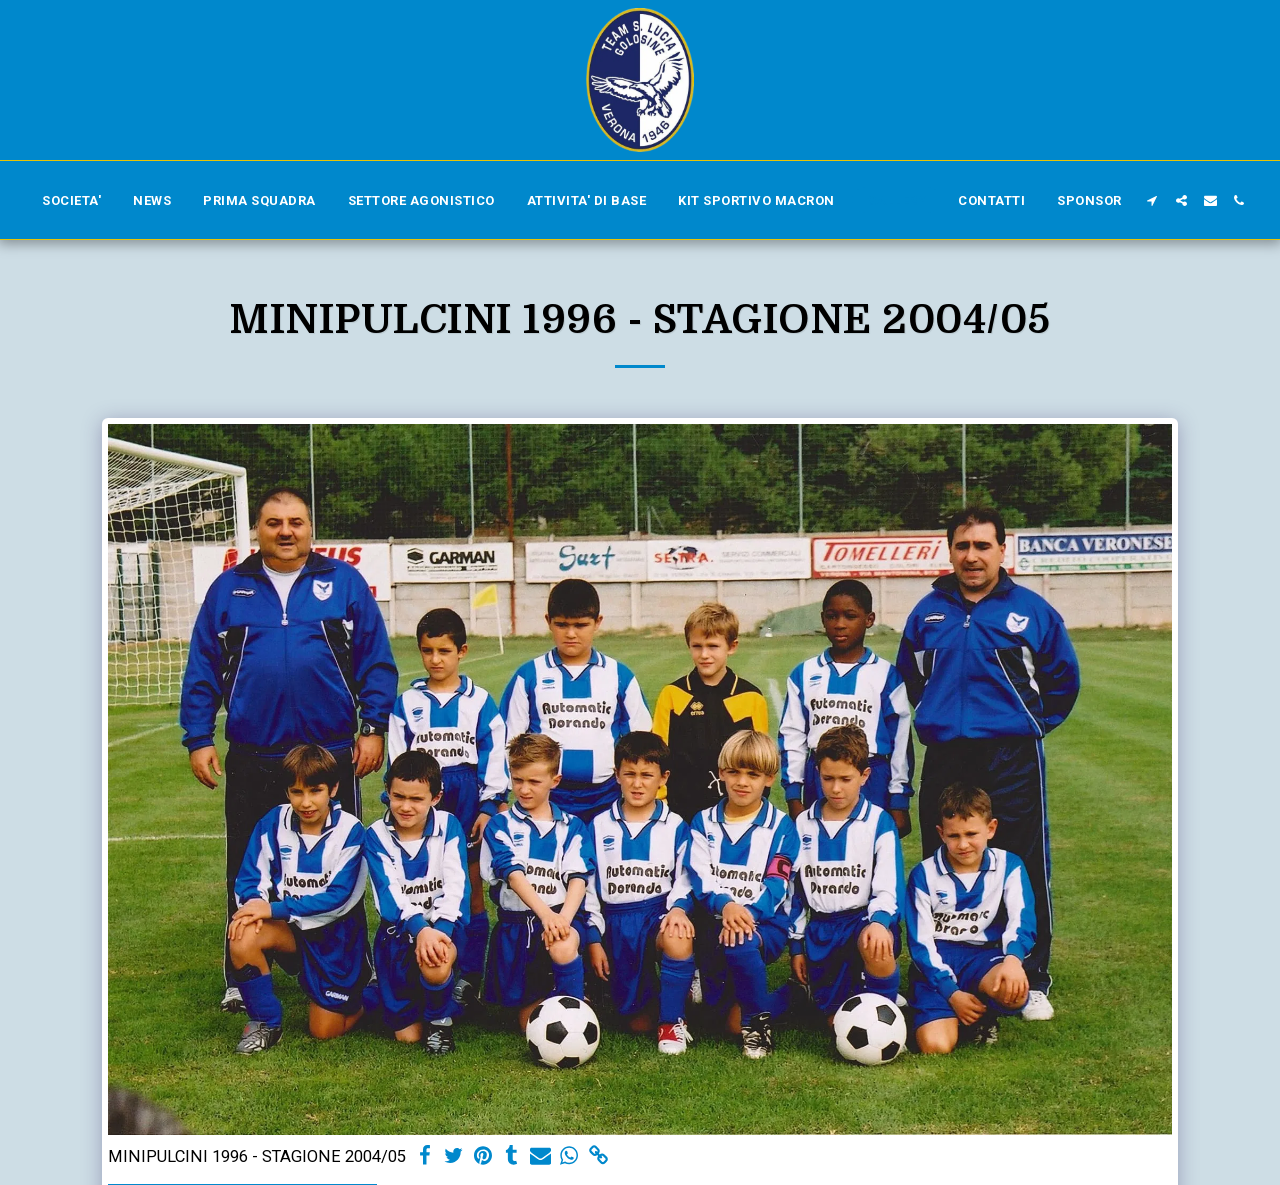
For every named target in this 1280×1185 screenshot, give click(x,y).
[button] (1152, 200)
